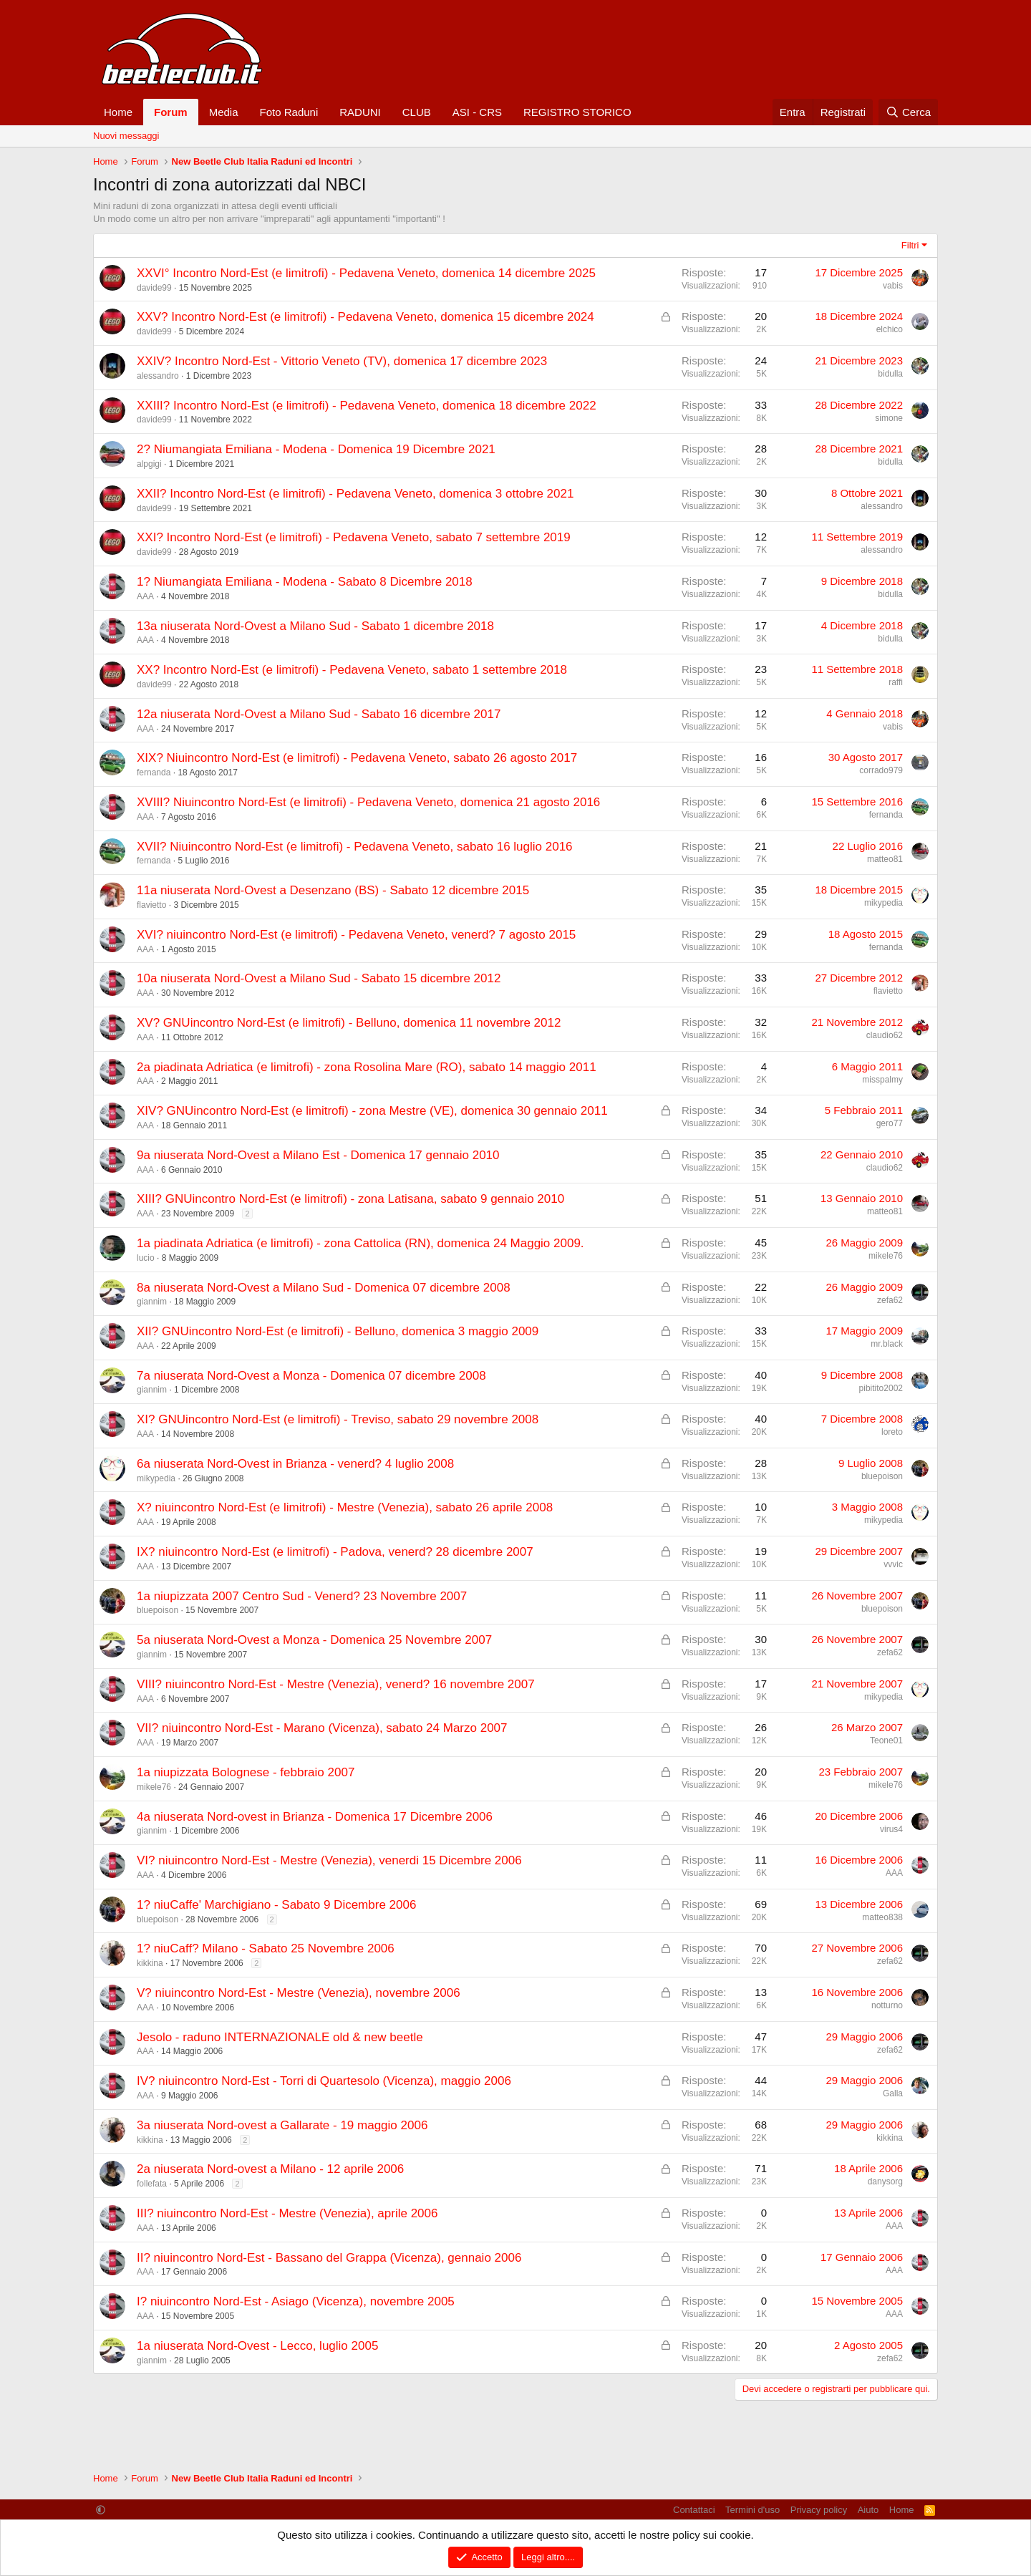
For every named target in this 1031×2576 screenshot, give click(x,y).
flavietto (151, 905)
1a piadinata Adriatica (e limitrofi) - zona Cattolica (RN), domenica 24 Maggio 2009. (360, 1243)
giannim (152, 1302)
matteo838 (882, 1917)
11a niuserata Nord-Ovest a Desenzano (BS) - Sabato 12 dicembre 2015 (333, 890)
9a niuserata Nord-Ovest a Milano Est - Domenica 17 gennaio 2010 (318, 1155)
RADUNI (360, 112)
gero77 (889, 1123)
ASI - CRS (477, 112)
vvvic (893, 1564)
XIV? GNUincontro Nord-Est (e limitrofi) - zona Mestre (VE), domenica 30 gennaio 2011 (372, 1111)
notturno (887, 2005)
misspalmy (882, 1080)
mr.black (887, 1344)
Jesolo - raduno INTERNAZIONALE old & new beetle (280, 2037)
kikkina (150, 1963)
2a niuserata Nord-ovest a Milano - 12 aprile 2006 (270, 2169)
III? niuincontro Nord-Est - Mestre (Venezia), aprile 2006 (287, 2213)
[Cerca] (908, 112)
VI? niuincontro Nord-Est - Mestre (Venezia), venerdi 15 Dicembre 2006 (329, 1860)
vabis (893, 286)
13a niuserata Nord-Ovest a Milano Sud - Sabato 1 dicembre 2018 (315, 626)
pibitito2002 (881, 1388)
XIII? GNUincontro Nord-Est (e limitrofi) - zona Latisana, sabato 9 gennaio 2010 (350, 1199)
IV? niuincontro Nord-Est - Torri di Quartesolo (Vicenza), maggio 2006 (324, 2081)
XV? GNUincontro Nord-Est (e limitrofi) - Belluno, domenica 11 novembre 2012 (349, 1023)
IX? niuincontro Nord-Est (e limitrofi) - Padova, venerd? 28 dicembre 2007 (335, 1552)
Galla (893, 2093)
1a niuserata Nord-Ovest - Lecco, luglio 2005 (257, 2346)
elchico (889, 329)
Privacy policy (818, 2509)
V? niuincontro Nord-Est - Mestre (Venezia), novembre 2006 (298, 1993)
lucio (146, 1258)
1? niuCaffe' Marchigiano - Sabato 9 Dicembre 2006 (276, 1905)
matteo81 (885, 859)
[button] (100, 2510)
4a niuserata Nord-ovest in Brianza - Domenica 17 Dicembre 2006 (315, 1817)
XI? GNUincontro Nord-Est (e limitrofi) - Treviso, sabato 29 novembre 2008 (337, 1419)
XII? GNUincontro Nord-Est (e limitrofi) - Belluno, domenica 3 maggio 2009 (337, 1331)
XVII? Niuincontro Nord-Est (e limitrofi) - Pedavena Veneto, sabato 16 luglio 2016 (355, 846)
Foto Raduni (289, 112)
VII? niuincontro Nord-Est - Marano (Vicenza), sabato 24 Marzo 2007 (322, 1728)
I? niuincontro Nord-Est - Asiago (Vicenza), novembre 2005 (296, 2301)
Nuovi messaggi (126, 135)
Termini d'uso (752, 2509)
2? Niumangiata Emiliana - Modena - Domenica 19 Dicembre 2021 (316, 449)
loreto (892, 1432)
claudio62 (884, 1035)
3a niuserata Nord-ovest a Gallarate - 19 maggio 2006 (282, 2125)
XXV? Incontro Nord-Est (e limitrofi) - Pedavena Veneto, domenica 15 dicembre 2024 (365, 317)
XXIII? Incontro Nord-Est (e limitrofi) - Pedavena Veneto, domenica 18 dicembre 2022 (366, 405)
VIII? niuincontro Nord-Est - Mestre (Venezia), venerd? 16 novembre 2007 (336, 1684)
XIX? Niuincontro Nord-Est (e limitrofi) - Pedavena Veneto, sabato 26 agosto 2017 (357, 758)
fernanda (153, 773)
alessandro (158, 376)
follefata (152, 2184)
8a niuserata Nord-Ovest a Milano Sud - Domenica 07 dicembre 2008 (323, 1287)
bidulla (890, 374)
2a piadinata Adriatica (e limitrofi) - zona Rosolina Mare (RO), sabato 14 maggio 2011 (366, 1067)
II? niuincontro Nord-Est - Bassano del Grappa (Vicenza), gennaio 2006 (329, 2258)
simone (889, 418)
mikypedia (883, 903)
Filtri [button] (910, 245)
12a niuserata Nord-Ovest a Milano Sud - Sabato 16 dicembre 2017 (318, 714)
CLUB (416, 112)
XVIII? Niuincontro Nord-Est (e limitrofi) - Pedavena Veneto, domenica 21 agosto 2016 (368, 802)
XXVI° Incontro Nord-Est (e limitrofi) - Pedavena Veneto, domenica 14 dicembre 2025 (366, 273)
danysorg (885, 2181)
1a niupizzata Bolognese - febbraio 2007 (245, 1772)
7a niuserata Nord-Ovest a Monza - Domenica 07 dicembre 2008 (311, 1376)
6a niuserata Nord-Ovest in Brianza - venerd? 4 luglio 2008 (295, 1464)
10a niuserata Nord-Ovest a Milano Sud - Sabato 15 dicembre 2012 (318, 978)
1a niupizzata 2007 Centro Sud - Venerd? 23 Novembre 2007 (302, 1596)
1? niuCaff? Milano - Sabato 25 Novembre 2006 (266, 1948)
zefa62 (890, 1300)
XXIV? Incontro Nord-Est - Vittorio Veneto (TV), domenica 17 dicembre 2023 (342, 361)
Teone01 (886, 1740)
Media (223, 112)
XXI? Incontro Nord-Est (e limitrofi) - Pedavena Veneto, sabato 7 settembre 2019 (354, 537)
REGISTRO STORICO (577, 112)
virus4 (891, 1829)
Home (118, 112)
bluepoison (882, 1476)
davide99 (154, 288)
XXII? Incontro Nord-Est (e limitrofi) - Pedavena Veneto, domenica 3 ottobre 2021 (355, 493)
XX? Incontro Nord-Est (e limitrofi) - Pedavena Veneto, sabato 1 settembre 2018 (352, 670)
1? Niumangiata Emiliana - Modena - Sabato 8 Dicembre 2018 (305, 582)
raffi (896, 682)
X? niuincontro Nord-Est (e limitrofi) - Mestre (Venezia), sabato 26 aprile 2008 (345, 1507)
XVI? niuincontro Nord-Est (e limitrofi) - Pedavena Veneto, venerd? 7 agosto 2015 (356, 934)
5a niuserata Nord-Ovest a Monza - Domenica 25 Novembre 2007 (314, 1640)
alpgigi (149, 464)
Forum (171, 112)
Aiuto (868, 2509)
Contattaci (694, 2509)
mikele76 (885, 1256)
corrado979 (881, 770)
